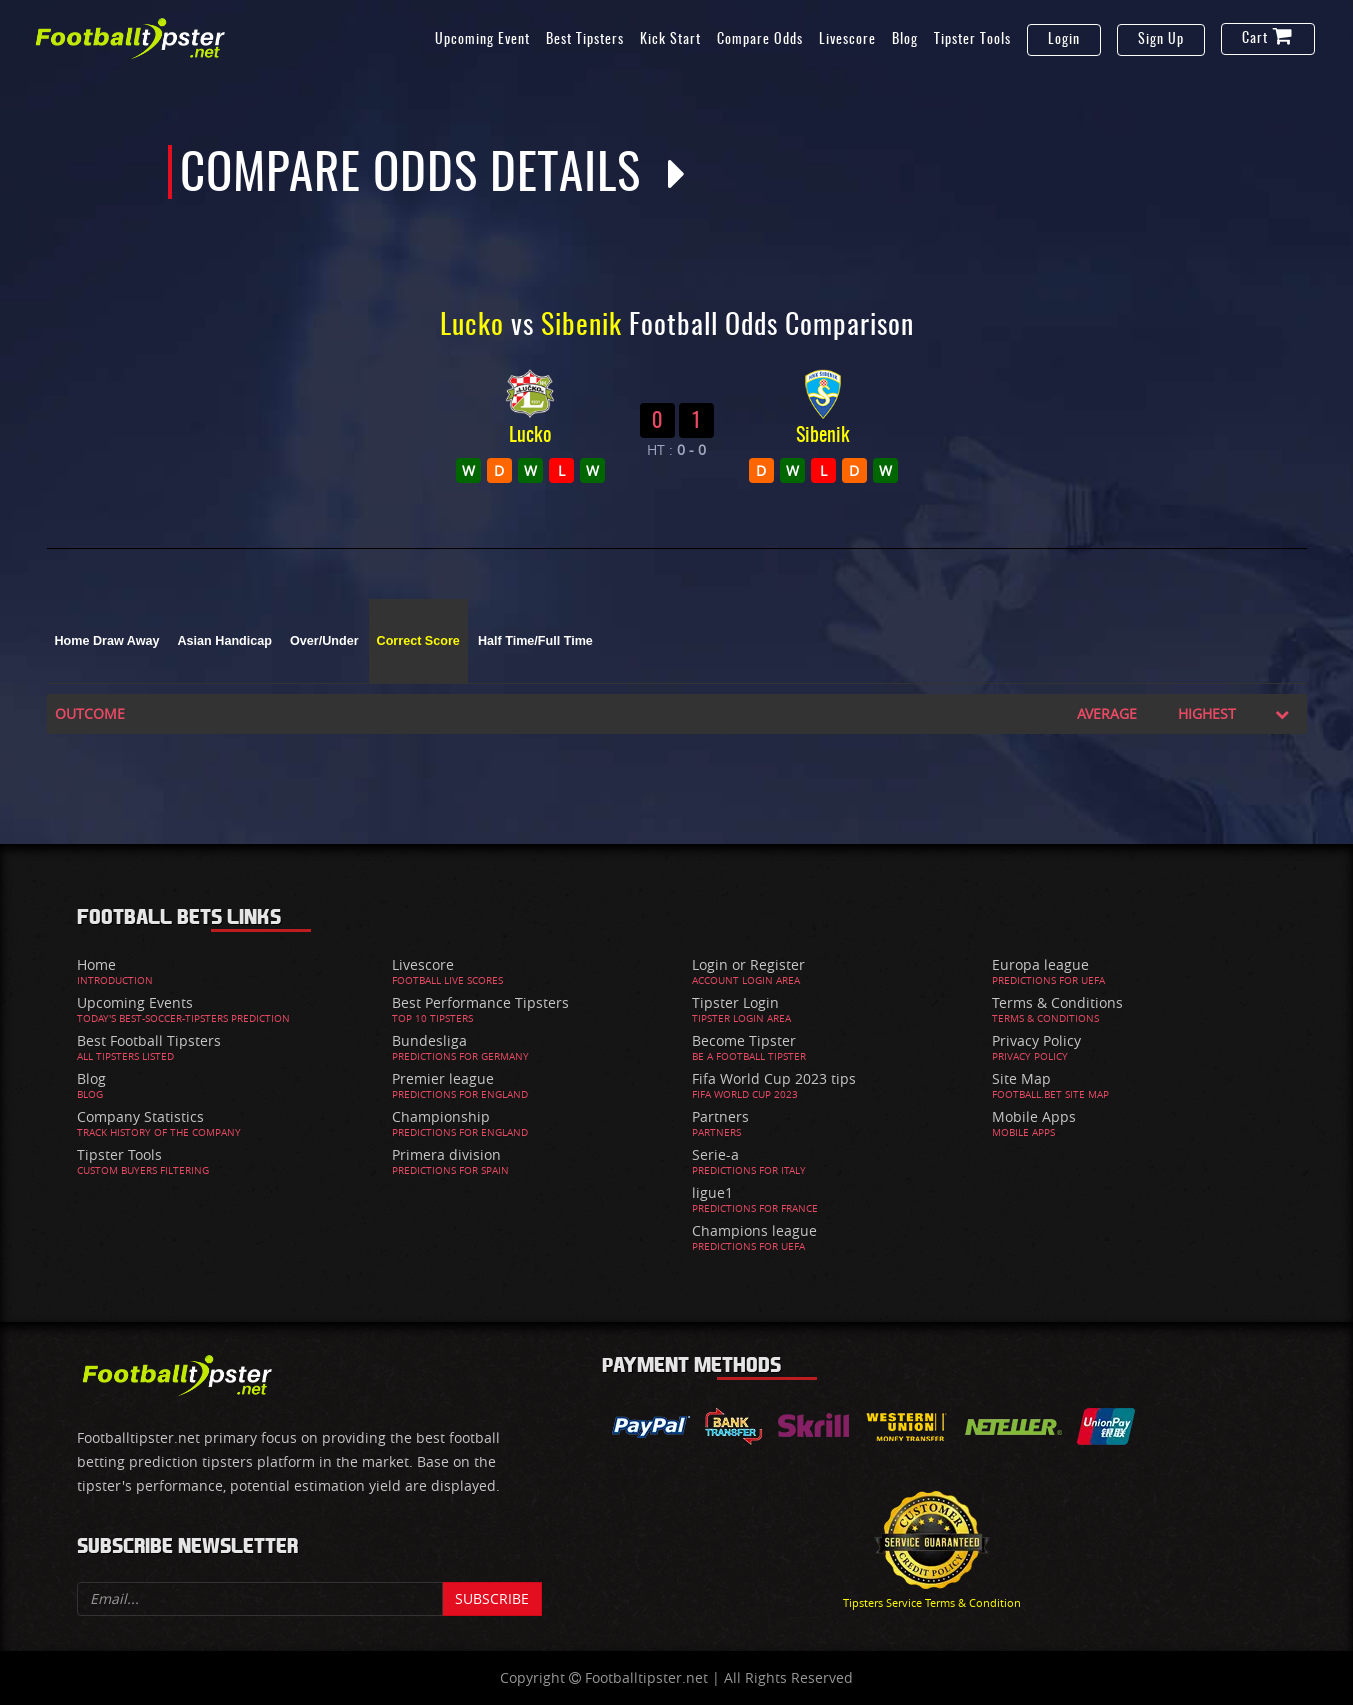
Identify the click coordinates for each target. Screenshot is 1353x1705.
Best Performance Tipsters (480, 1002)
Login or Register (748, 964)
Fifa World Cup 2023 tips (774, 1078)
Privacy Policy (1036, 1040)
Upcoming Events (135, 1002)
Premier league (443, 1078)
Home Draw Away (107, 641)
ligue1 (712, 1192)
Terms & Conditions (1057, 1002)
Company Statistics (140, 1116)
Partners (720, 1116)
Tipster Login (735, 1002)
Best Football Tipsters (149, 1040)
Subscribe (492, 1598)
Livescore (847, 40)
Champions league (754, 1230)
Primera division (446, 1154)
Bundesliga (429, 1040)
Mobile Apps (1034, 1116)
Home (96, 964)
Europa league (1040, 964)
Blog (905, 40)
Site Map (1021, 1078)
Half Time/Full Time (535, 641)
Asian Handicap (225, 641)
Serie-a (715, 1154)
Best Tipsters (585, 40)
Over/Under (324, 641)
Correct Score (418, 641)
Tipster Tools (972, 40)
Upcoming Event (482, 40)
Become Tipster (744, 1040)
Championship (441, 1116)
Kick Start (670, 40)
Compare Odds (760, 40)
